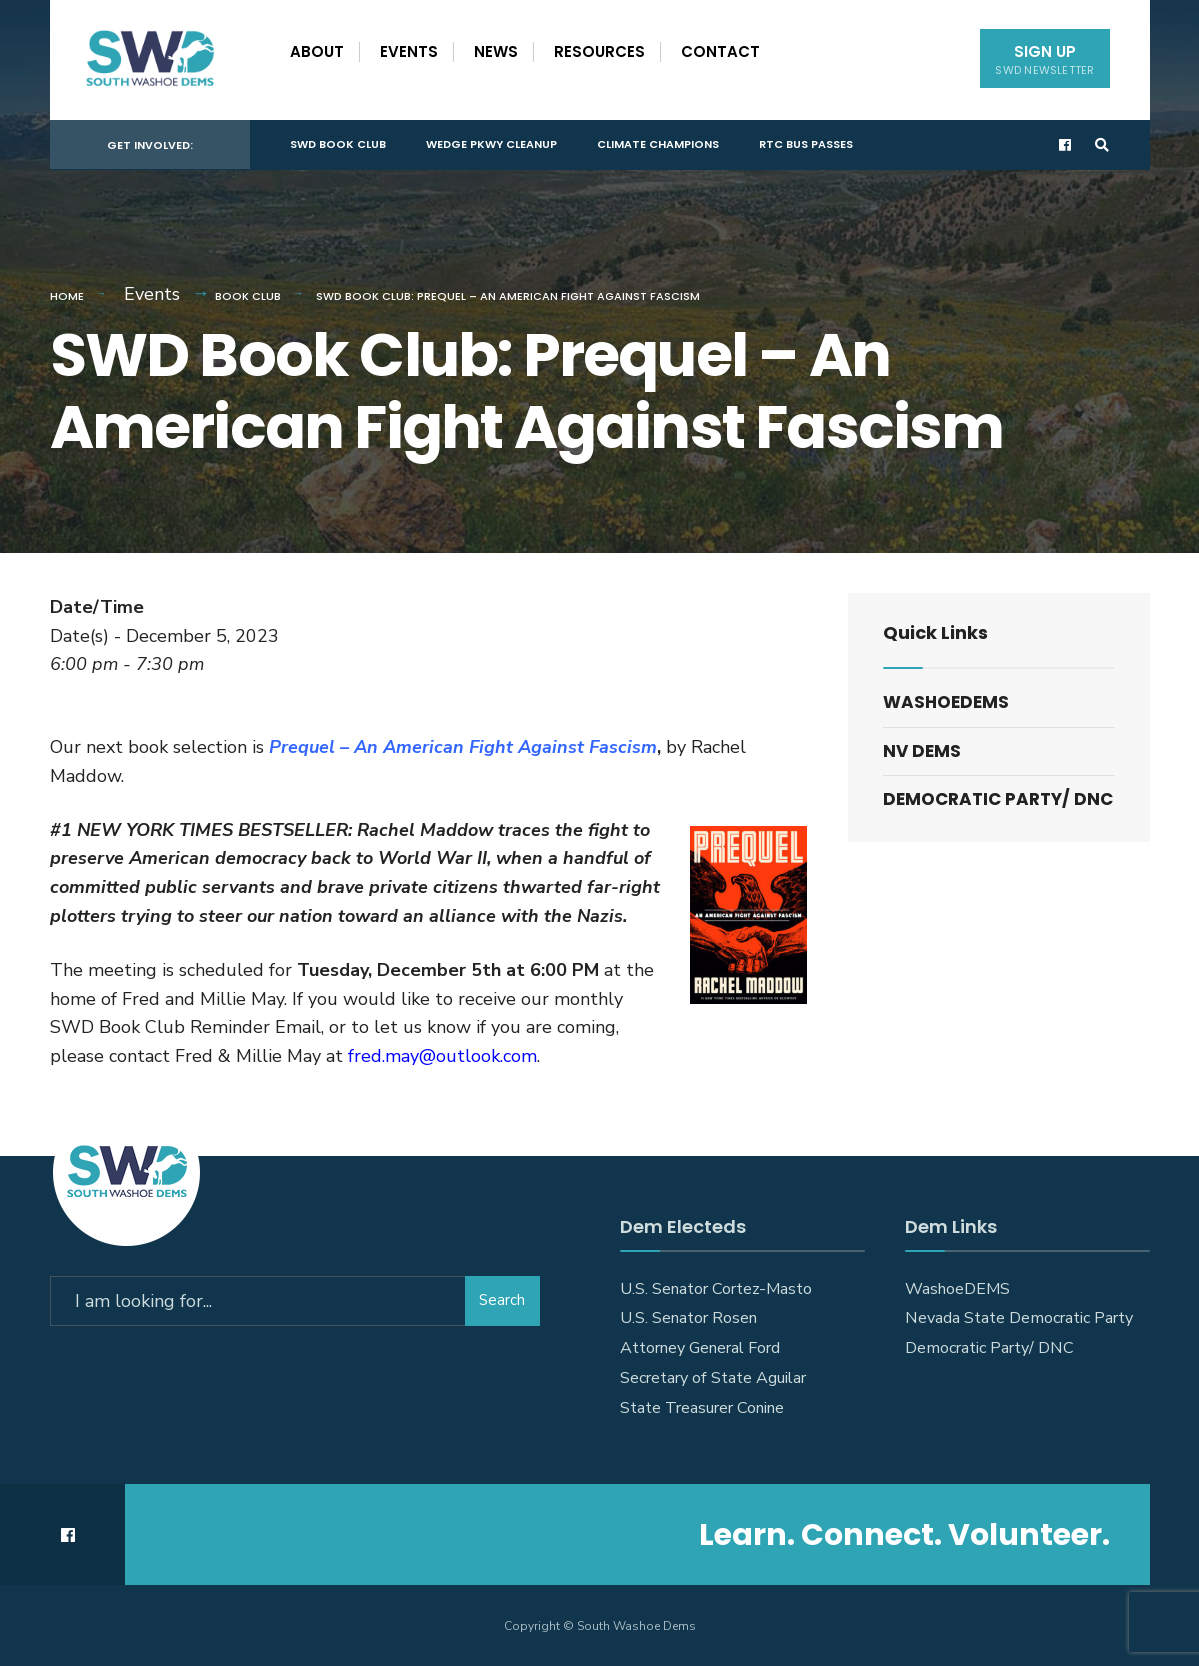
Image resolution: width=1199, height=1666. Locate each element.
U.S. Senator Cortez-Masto (716, 1289)
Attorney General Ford (700, 1348)
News (496, 51)
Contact (720, 51)
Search (502, 1300)
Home (67, 296)
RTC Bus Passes (806, 144)
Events (409, 51)
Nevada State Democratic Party (1019, 1318)
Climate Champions (658, 144)
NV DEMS (922, 751)
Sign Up (1044, 59)
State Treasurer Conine (702, 1408)
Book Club (248, 296)
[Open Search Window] (1102, 145)
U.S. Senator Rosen (688, 1318)
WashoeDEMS (946, 702)
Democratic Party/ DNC (998, 799)
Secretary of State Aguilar (713, 1378)
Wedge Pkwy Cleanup (491, 144)
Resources (599, 51)
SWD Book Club (338, 144)
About (317, 51)
